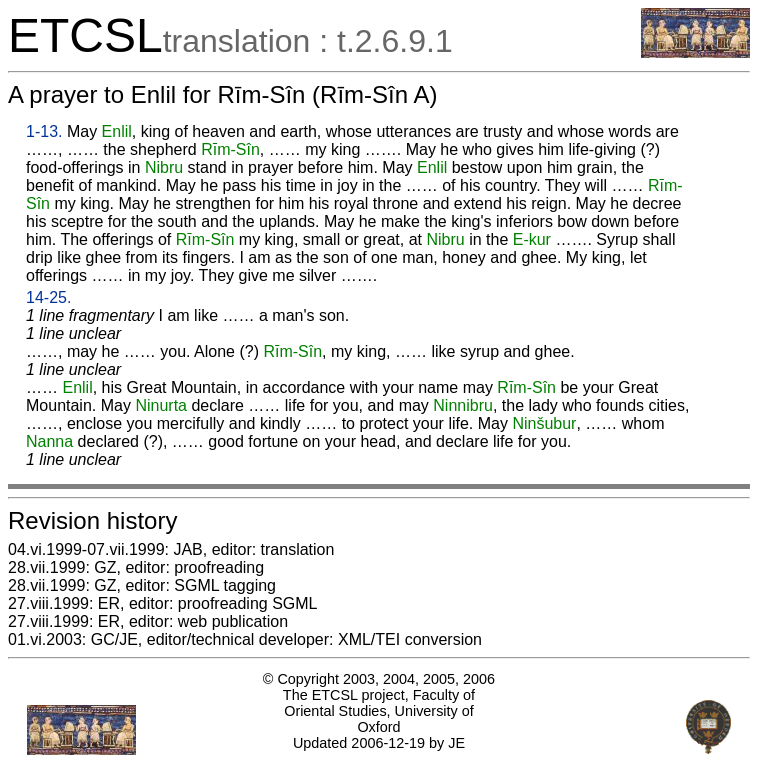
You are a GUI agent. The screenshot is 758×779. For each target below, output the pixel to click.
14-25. (48, 297)
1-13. (44, 131)
